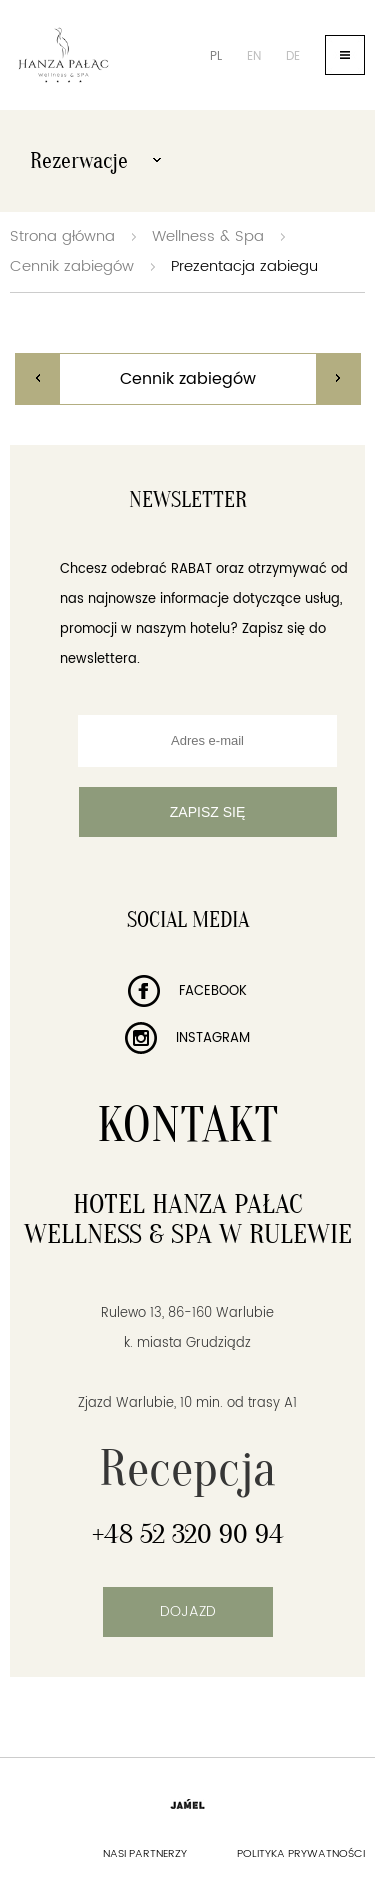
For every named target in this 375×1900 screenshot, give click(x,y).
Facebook (187, 991)
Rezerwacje (95, 161)
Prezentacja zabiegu (244, 266)
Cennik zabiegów (72, 266)
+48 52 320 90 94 (188, 1534)
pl (216, 56)
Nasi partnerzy (145, 1854)
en (254, 56)
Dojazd (188, 1611)
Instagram (187, 1038)
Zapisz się (207, 812)
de (293, 56)
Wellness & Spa (208, 236)
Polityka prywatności (301, 1854)
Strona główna (62, 236)
